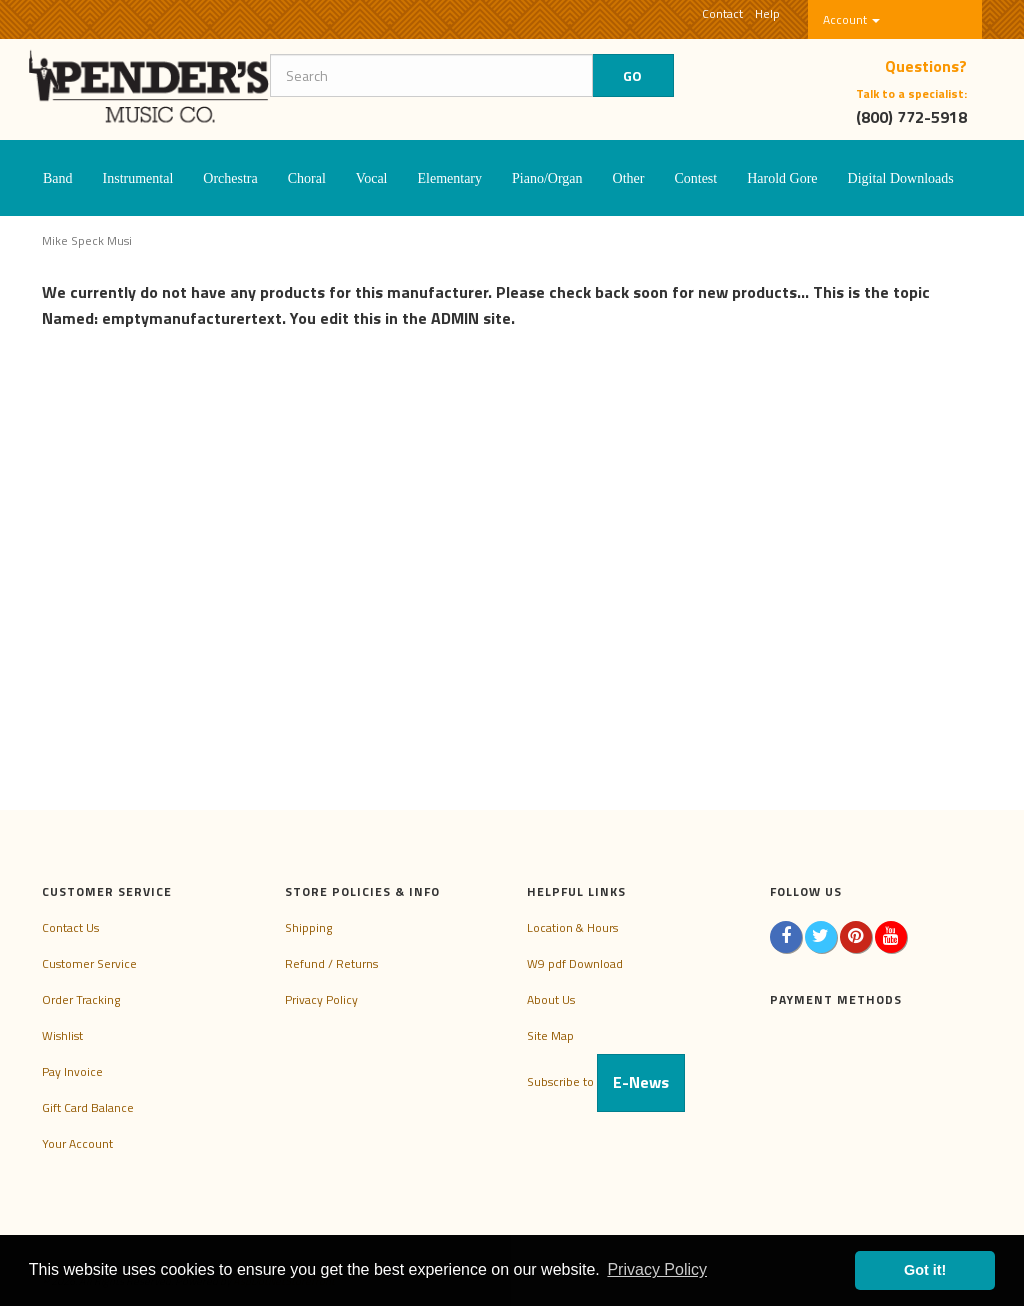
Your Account (77, 1143)
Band (58, 178)
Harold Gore (782, 178)
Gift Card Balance (88, 1107)
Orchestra (230, 178)
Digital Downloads (901, 178)
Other (629, 178)
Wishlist (62, 1035)
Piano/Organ (547, 178)
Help (767, 13)
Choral (307, 178)
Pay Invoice (72, 1071)
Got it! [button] (925, 1270)
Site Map (550, 1035)
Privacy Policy (321, 999)
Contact (722, 13)
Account (851, 19)
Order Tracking (81, 999)
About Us (551, 999)
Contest (695, 178)
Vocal (372, 178)
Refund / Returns (331, 963)
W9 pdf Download (575, 963)
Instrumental (138, 178)
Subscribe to (606, 1081)
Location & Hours (572, 927)
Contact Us (70, 927)
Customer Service (89, 963)
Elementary (449, 178)
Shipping (308, 927)
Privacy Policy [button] (657, 1269)
